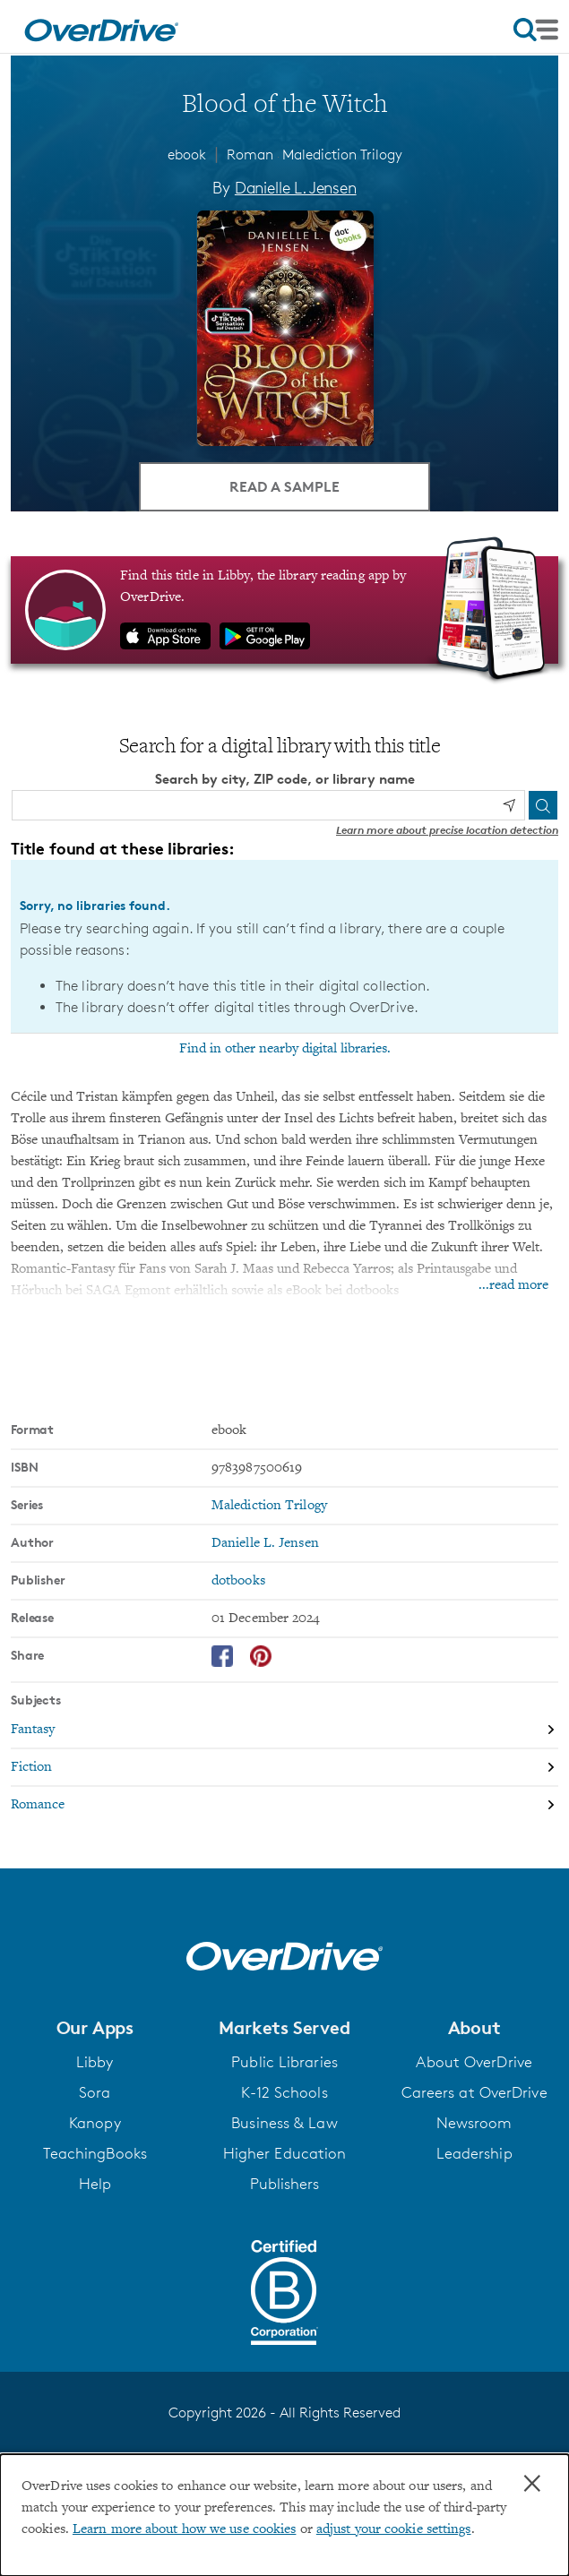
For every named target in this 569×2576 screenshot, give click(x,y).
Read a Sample (284, 486)
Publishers (285, 2184)
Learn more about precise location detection (447, 830)
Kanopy (95, 2123)
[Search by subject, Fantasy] (284, 1730)
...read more (513, 1285)
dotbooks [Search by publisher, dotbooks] (238, 1581)
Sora (94, 2092)
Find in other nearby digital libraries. (285, 1049)
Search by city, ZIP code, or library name (285, 778)
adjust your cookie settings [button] (393, 2529)
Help (95, 2184)
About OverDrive (474, 2062)
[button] (95, 2027)
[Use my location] (509, 805)
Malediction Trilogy (342, 154)
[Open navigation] (535, 29)
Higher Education (285, 2153)
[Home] (101, 27)
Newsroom (474, 2123)
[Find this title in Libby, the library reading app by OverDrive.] (284, 610)
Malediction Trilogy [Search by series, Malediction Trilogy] (269, 1505)
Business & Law (284, 2123)
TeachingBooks (95, 2153)
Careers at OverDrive (474, 2092)
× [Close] (532, 2484)
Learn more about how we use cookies (185, 2529)
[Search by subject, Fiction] (284, 1768)
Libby (95, 2062)
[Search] (543, 805)
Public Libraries (284, 2062)
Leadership (474, 2153)
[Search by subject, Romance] (284, 1805)
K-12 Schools (284, 2092)
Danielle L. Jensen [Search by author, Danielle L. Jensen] (296, 187)
